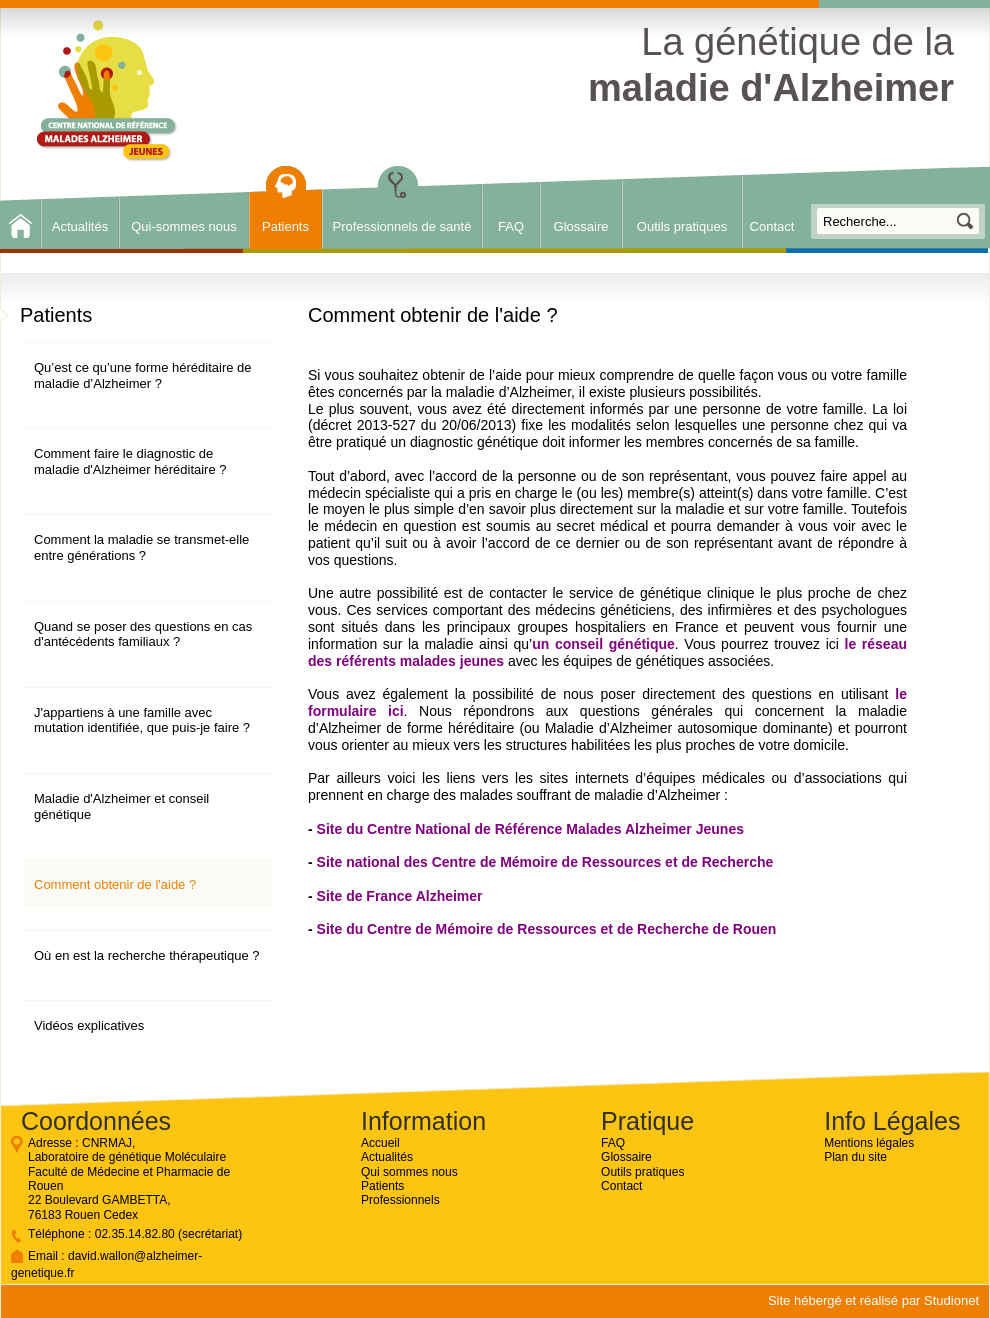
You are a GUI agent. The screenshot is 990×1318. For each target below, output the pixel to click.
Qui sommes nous (409, 1172)
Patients (285, 226)
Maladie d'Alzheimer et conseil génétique (121, 806)
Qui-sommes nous (183, 226)
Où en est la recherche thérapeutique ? (146, 955)
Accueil (380, 1143)
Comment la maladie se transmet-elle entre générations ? (141, 547)
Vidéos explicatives (89, 1025)
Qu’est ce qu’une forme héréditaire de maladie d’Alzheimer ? (143, 375)
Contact (772, 226)
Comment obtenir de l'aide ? (115, 884)
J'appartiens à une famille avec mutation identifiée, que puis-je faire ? (142, 720)
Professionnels (400, 1200)
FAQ (511, 226)
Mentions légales (869, 1143)
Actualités (80, 226)
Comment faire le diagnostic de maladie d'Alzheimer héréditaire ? (130, 461)
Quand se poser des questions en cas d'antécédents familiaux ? (143, 634)
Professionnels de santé (402, 226)
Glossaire (581, 226)
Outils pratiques (682, 226)
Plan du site (855, 1157)
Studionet (951, 1300)
